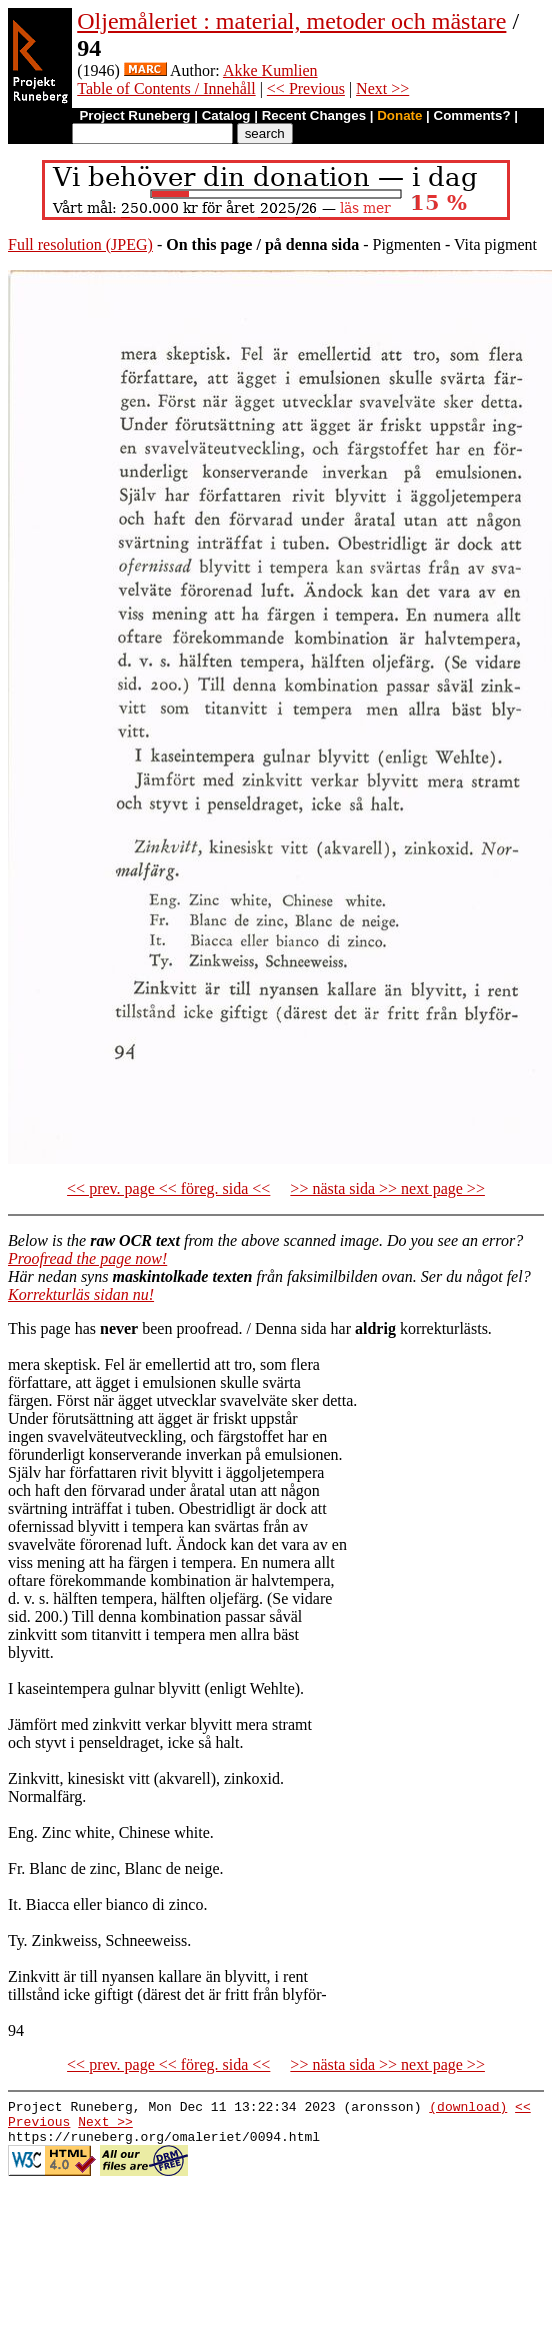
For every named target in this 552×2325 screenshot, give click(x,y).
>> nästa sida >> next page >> (387, 1188)
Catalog (226, 115)
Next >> (382, 88)
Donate (399, 115)
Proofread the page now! (87, 1258)
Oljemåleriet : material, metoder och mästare (291, 21)
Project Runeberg (134, 115)
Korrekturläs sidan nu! (81, 1294)
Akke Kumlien (270, 70)
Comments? (472, 115)
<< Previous (306, 88)
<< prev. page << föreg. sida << (168, 1188)
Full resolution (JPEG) (80, 244)
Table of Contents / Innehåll (166, 88)
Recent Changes (314, 115)
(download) (468, 2109)
